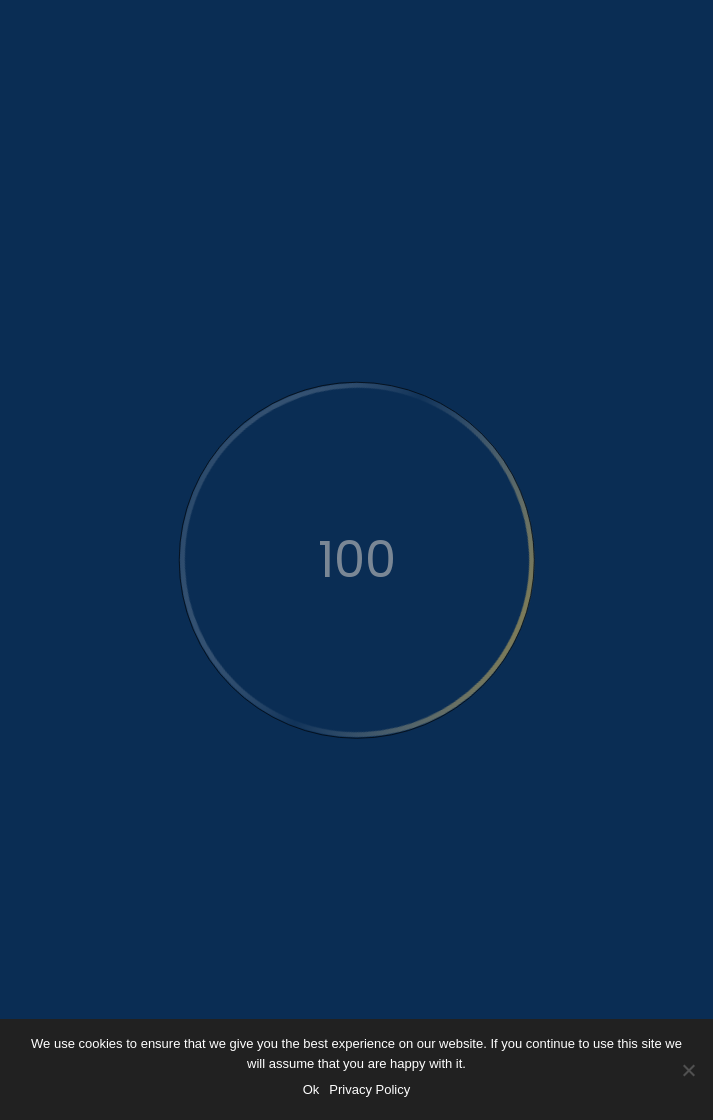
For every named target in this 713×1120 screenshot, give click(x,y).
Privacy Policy (369, 1089)
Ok (311, 1089)
